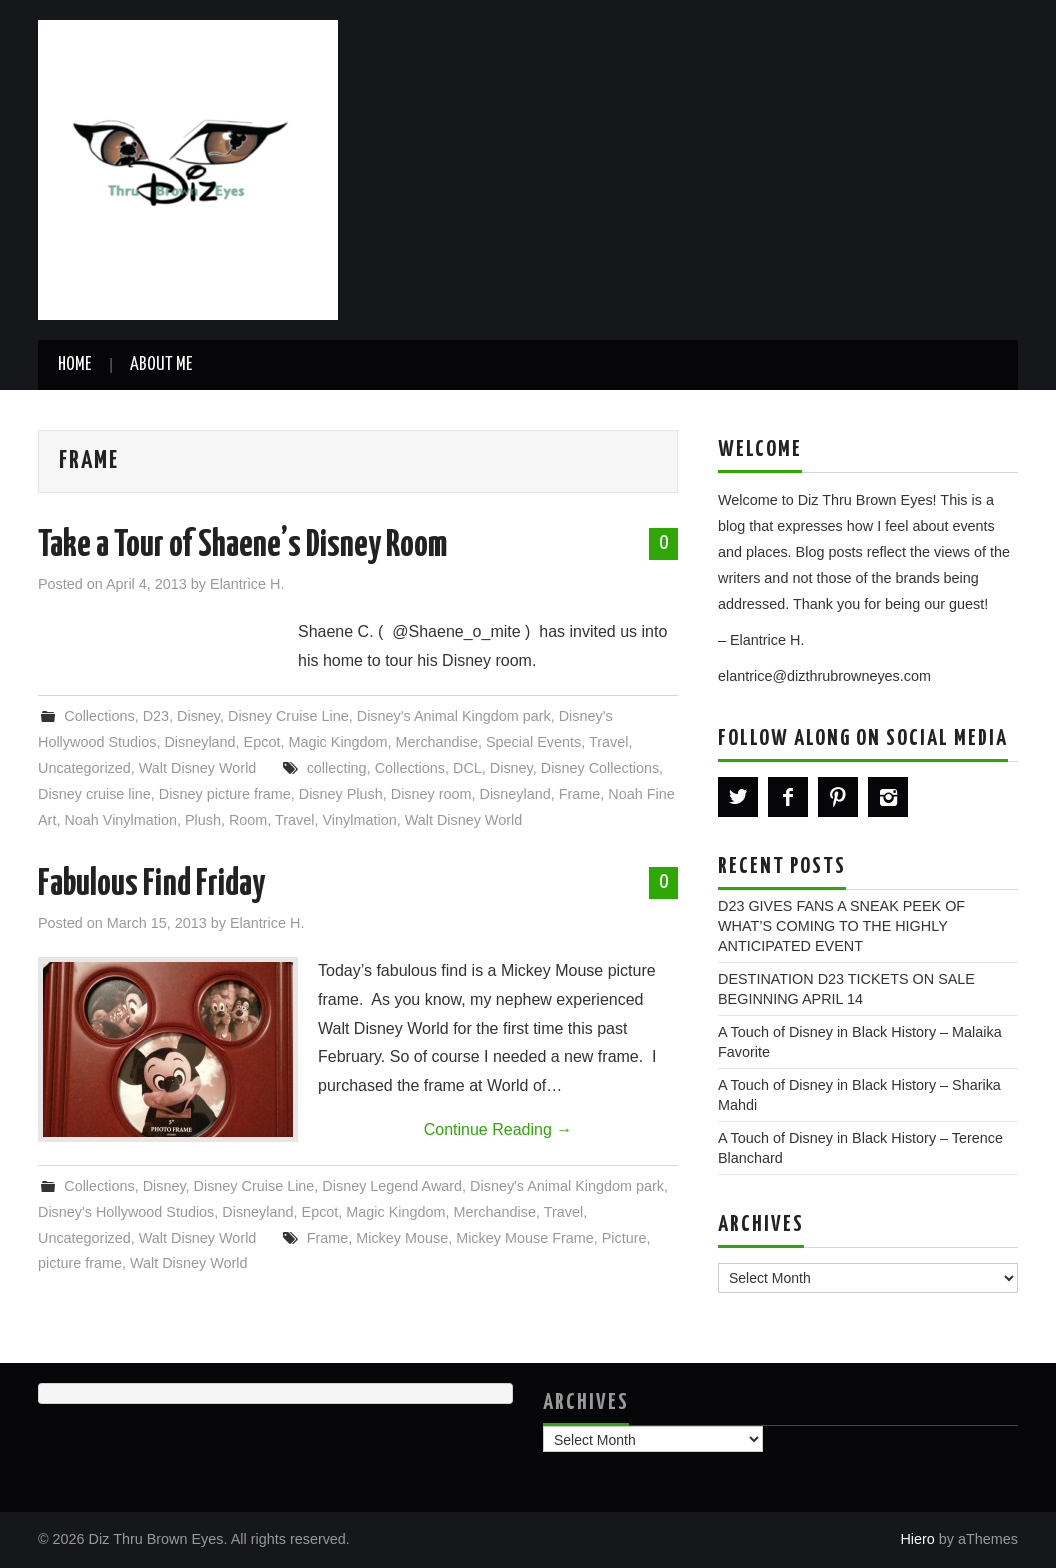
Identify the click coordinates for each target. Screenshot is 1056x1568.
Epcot (262, 742)
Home (74, 365)
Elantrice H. (247, 584)
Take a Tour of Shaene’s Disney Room (242, 546)
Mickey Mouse (402, 1238)
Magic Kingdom (337, 742)
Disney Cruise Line (288, 716)
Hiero (917, 1539)
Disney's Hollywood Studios (126, 1212)
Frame (580, 794)
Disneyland (199, 742)
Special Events (533, 742)
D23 (156, 716)
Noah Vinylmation (120, 820)
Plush (203, 820)
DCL (467, 768)
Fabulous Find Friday (151, 885)
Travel (608, 742)
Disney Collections (600, 768)
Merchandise (437, 742)
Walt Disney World (198, 768)
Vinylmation (360, 820)
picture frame (80, 1263)
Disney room (431, 794)
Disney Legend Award (392, 1186)
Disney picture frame (225, 794)
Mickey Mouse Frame (525, 1238)
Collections (99, 716)
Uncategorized (84, 768)
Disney (198, 716)
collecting (337, 768)
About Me (161, 365)
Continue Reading (498, 1129)
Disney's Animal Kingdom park (454, 716)
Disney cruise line (94, 794)
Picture (624, 1238)
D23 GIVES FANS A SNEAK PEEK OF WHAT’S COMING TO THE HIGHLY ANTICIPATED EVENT (841, 926)
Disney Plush (341, 794)
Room (248, 820)
